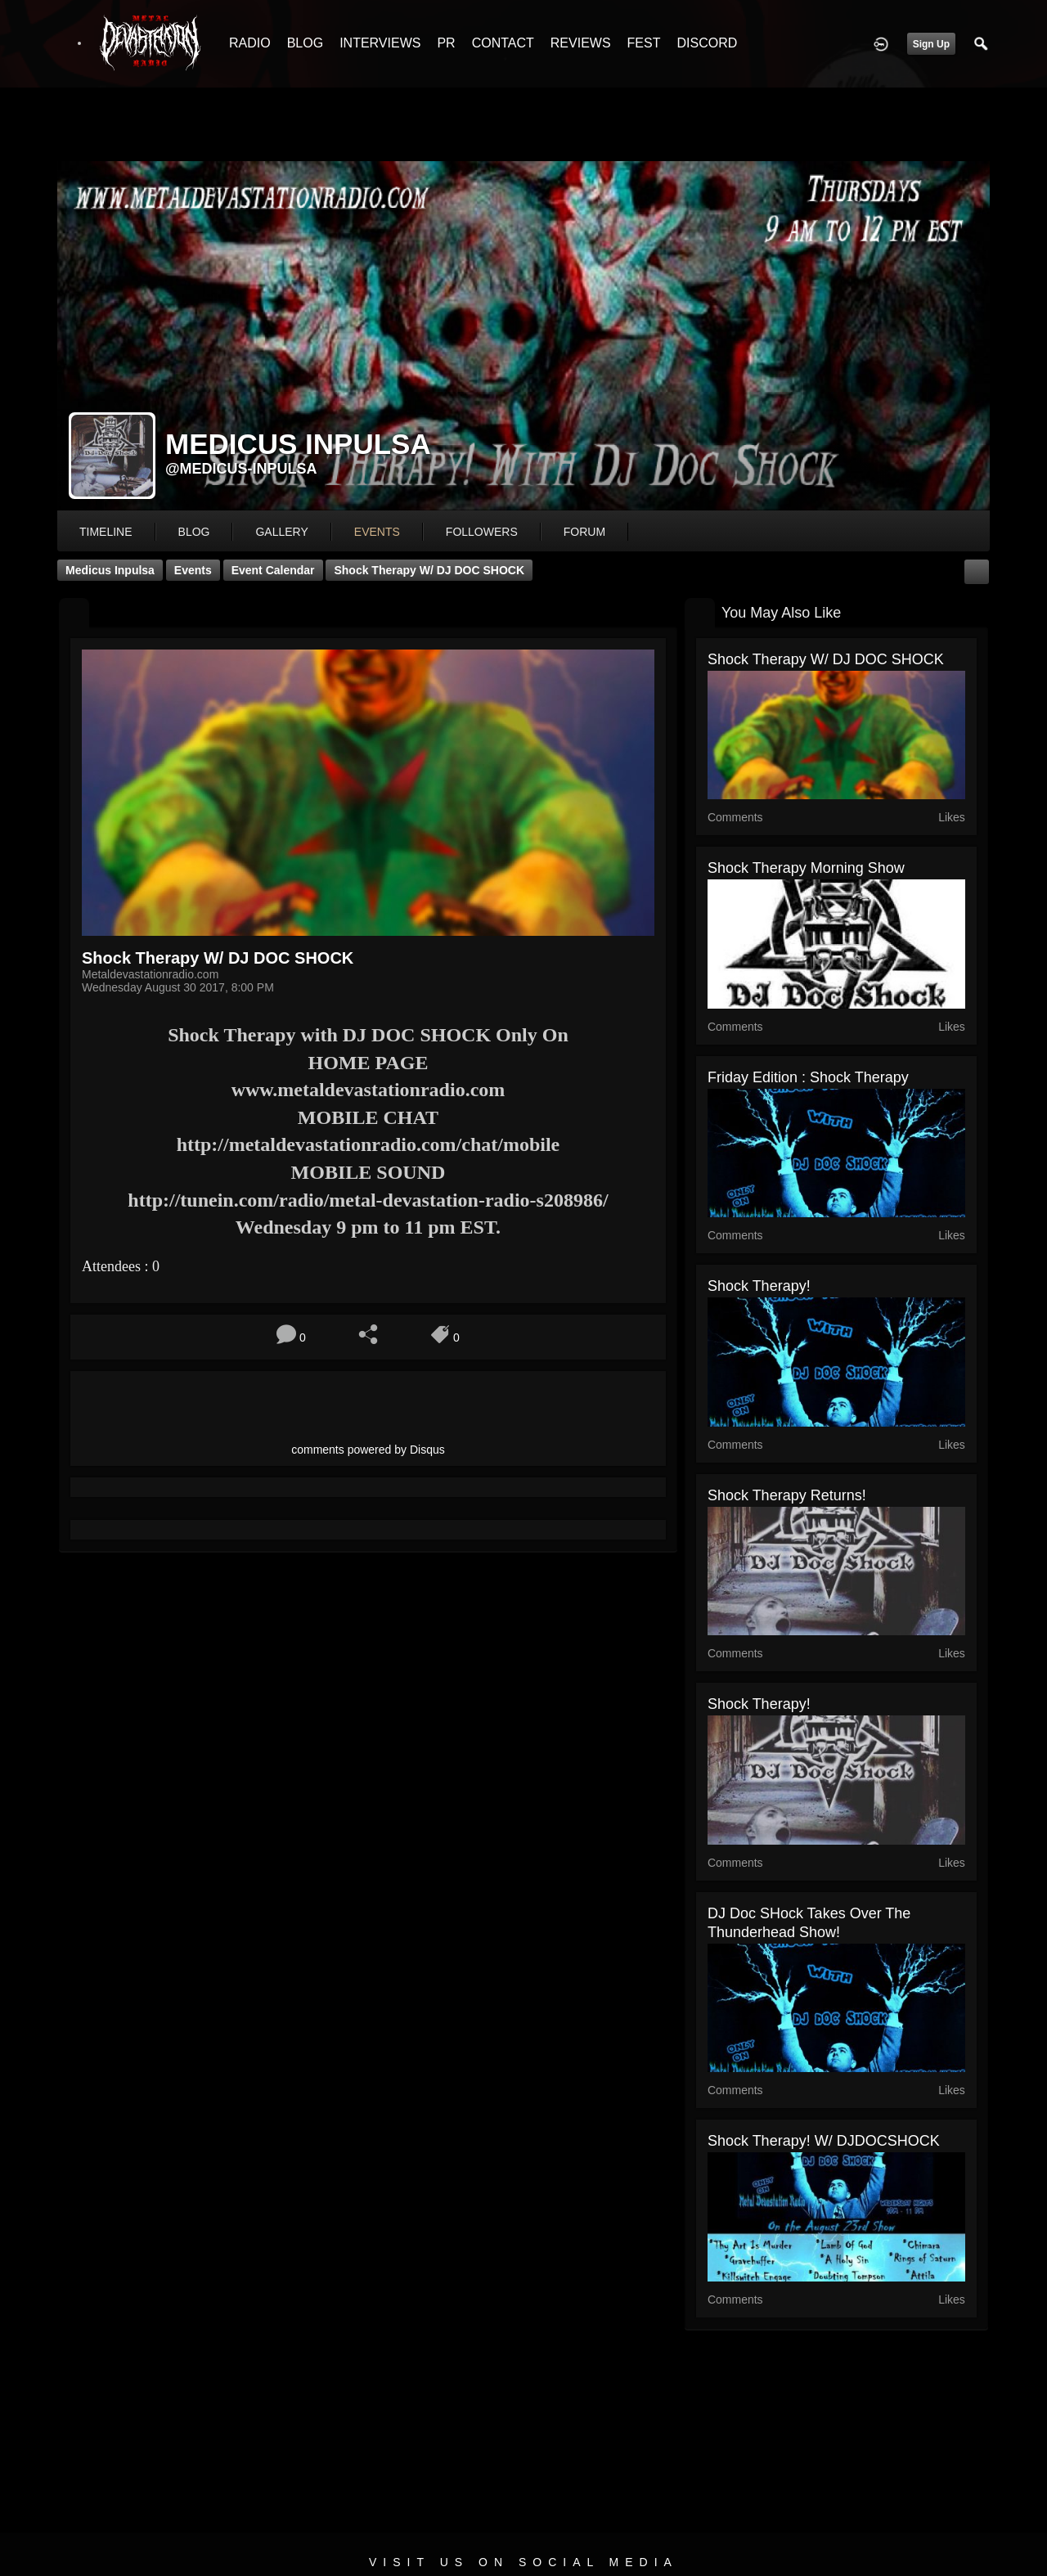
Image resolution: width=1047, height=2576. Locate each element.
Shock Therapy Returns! (787, 1495)
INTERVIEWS (379, 43)
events (377, 531)
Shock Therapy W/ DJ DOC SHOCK (429, 570)
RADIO (250, 43)
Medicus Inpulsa (110, 570)
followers (482, 531)
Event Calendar (273, 570)
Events (193, 570)
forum (584, 531)
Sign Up (931, 44)
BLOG (305, 43)
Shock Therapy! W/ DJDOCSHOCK (824, 2141)
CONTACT (503, 43)
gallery (281, 531)
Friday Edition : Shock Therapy (808, 1077)
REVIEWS (580, 43)
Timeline (106, 531)
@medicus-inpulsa (241, 469)
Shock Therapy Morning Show (806, 868)
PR (446, 43)
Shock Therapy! (759, 1286)
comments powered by (368, 1449)
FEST (644, 43)
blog (194, 531)
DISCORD (706, 43)
